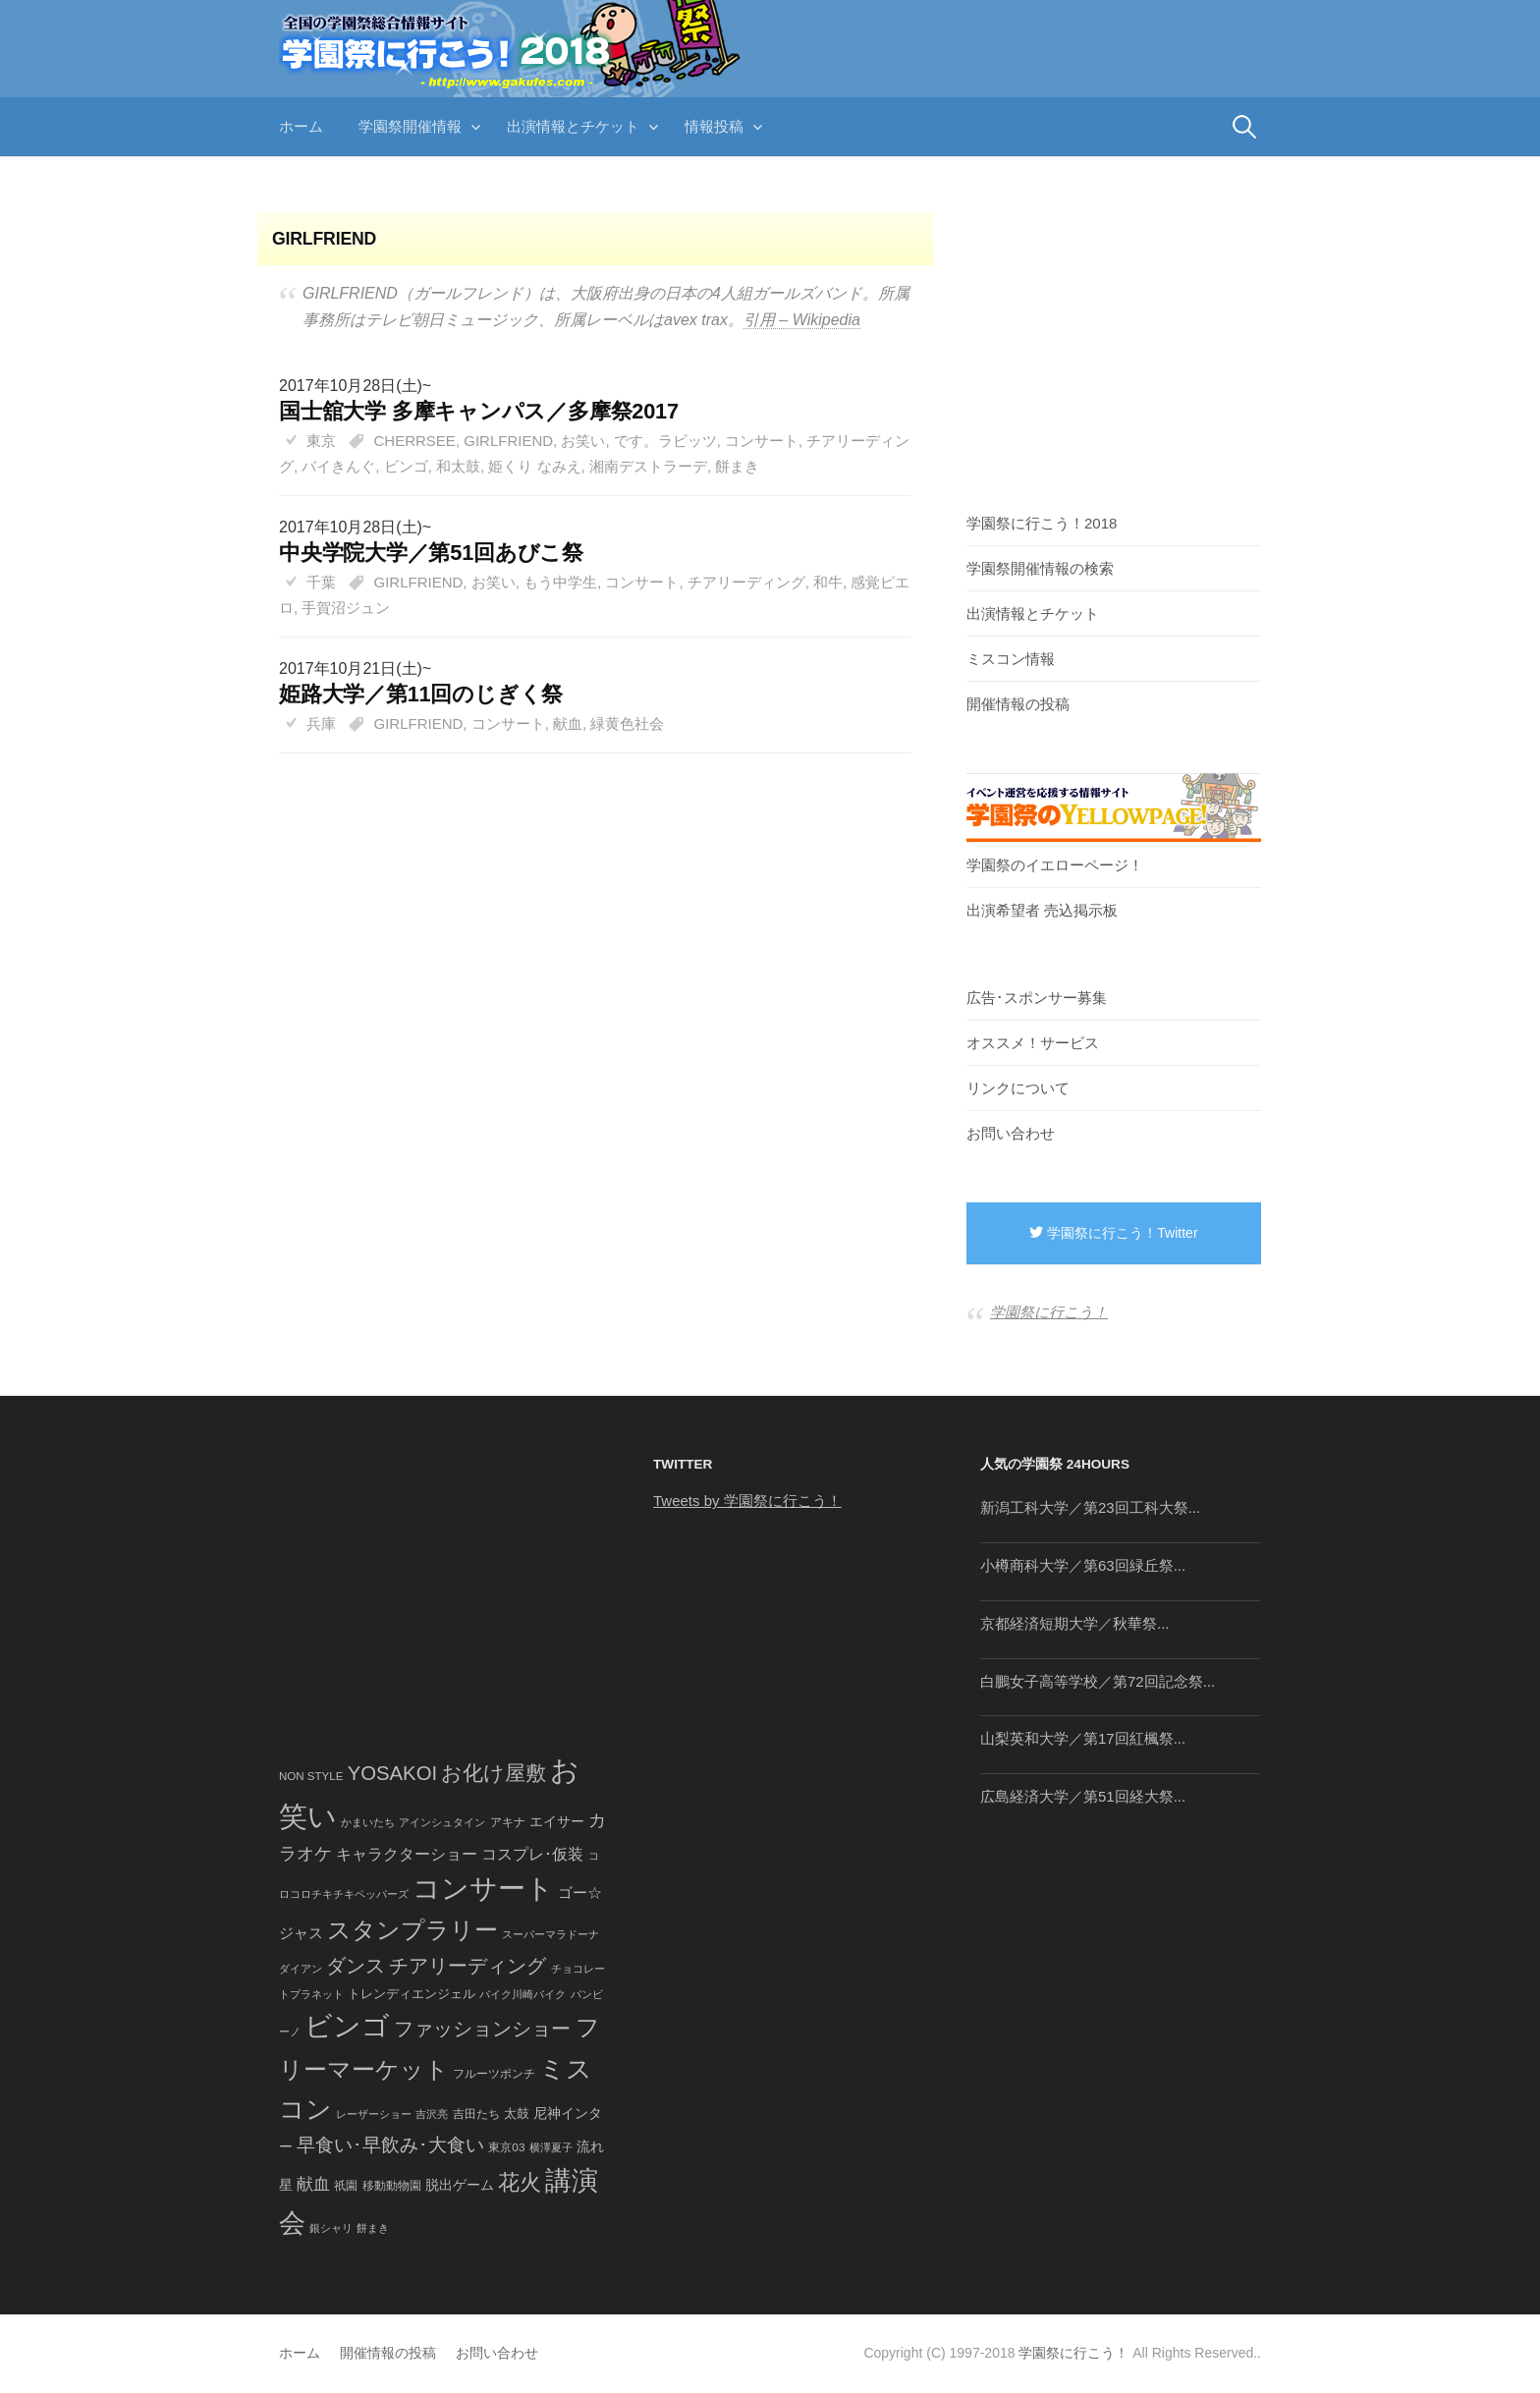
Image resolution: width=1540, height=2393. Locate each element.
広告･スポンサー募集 (1036, 997)
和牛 (828, 582)
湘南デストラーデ (648, 466)
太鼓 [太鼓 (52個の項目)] (516, 2114)
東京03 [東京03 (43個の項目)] (506, 2147)
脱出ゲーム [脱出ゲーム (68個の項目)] (459, 2185)
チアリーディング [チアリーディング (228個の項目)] (467, 1965)
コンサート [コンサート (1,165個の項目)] (483, 1888)
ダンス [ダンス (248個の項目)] (355, 1965)
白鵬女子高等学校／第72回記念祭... (1097, 1681)
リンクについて (1018, 1088)
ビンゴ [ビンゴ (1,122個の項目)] (347, 2026)
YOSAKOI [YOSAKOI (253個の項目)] (393, 1773)
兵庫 (321, 723)
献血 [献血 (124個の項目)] (313, 2184)
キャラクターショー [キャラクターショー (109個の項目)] (406, 1854)
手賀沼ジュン (346, 607)
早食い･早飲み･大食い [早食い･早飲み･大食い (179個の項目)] (390, 2145)
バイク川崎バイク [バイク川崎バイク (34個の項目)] (522, 1994)
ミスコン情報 (1010, 658)
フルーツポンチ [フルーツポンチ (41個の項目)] (494, 2074)
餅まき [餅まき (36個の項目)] (373, 2228)
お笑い (583, 440)
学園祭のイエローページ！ (1054, 865)
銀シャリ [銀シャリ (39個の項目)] (331, 2228)
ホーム (301, 126)
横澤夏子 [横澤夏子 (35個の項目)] (551, 2147)
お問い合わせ (1010, 1133)
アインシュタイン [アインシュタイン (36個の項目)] (442, 1822)
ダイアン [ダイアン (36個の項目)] (300, 1969)
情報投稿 (714, 126)
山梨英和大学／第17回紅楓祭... (1082, 1738)
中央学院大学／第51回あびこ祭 (431, 552)
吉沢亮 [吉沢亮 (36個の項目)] (431, 2114)
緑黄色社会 (627, 723)
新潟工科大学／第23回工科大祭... (1090, 1507)
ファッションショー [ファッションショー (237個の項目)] (482, 2028)
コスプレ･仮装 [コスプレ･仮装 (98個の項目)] (532, 1854)
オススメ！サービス (1032, 1042)
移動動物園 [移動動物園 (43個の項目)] (391, 2185)
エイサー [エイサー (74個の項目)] (556, 1821)
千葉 (321, 582)
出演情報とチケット (573, 126)
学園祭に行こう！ (1049, 1312)
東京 (321, 440)
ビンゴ (406, 466)
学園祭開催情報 (410, 126)
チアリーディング (746, 582)
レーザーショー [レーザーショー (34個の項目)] (374, 2114)
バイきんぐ (338, 466)
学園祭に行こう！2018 (1041, 523)
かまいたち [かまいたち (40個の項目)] (368, 1822)
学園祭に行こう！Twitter (1113, 1233)
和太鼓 (458, 466)
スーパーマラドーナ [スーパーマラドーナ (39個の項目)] (550, 1934)
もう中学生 (560, 582)
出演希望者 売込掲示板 (1042, 910)
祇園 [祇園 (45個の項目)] (346, 2186)
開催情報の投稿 (1018, 704)
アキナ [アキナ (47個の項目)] (507, 1822)
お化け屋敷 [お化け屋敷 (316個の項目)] (493, 1773)
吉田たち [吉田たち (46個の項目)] (476, 2114)
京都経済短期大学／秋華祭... (1075, 1623)
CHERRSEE (415, 440)
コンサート (761, 440)
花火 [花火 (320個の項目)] (519, 2182)
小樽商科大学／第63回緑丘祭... (1082, 1565)
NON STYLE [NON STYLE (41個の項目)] (311, 1776)
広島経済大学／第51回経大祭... (1082, 1796)
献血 (567, 723)
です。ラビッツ (665, 440)
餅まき (737, 466)
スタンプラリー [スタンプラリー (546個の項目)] (412, 1930)
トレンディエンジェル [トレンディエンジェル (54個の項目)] (411, 1993)
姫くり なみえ (534, 466)
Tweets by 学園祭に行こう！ (747, 1500)
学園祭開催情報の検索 (1040, 568)
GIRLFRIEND (508, 440)
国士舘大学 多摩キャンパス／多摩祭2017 (479, 411)
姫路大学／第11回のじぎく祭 (421, 694)
